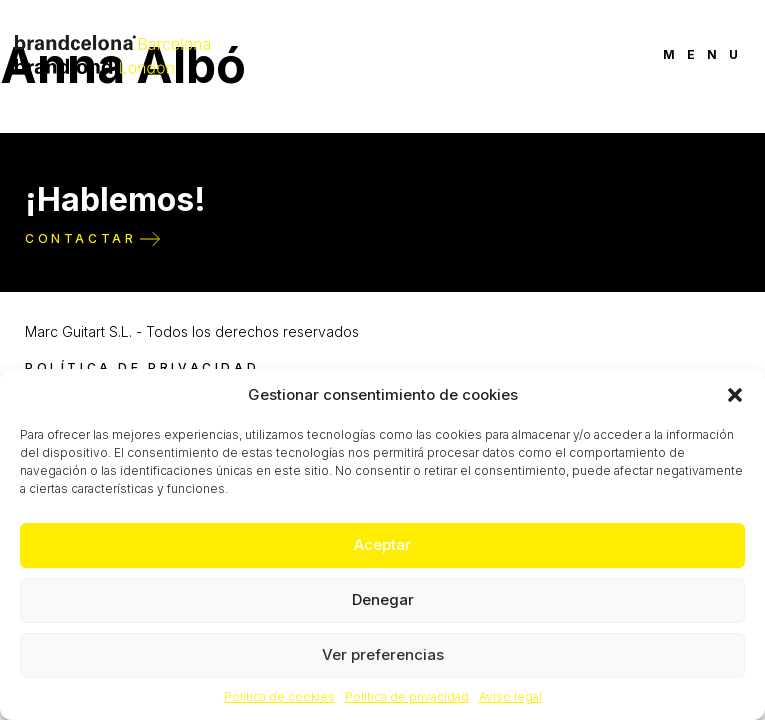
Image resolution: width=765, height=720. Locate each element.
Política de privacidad (407, 696)
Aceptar (382, 544)
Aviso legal (510, 696)
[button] (735, 395)
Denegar (383, 599)
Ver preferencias (383, 654)
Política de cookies (279, 696)
